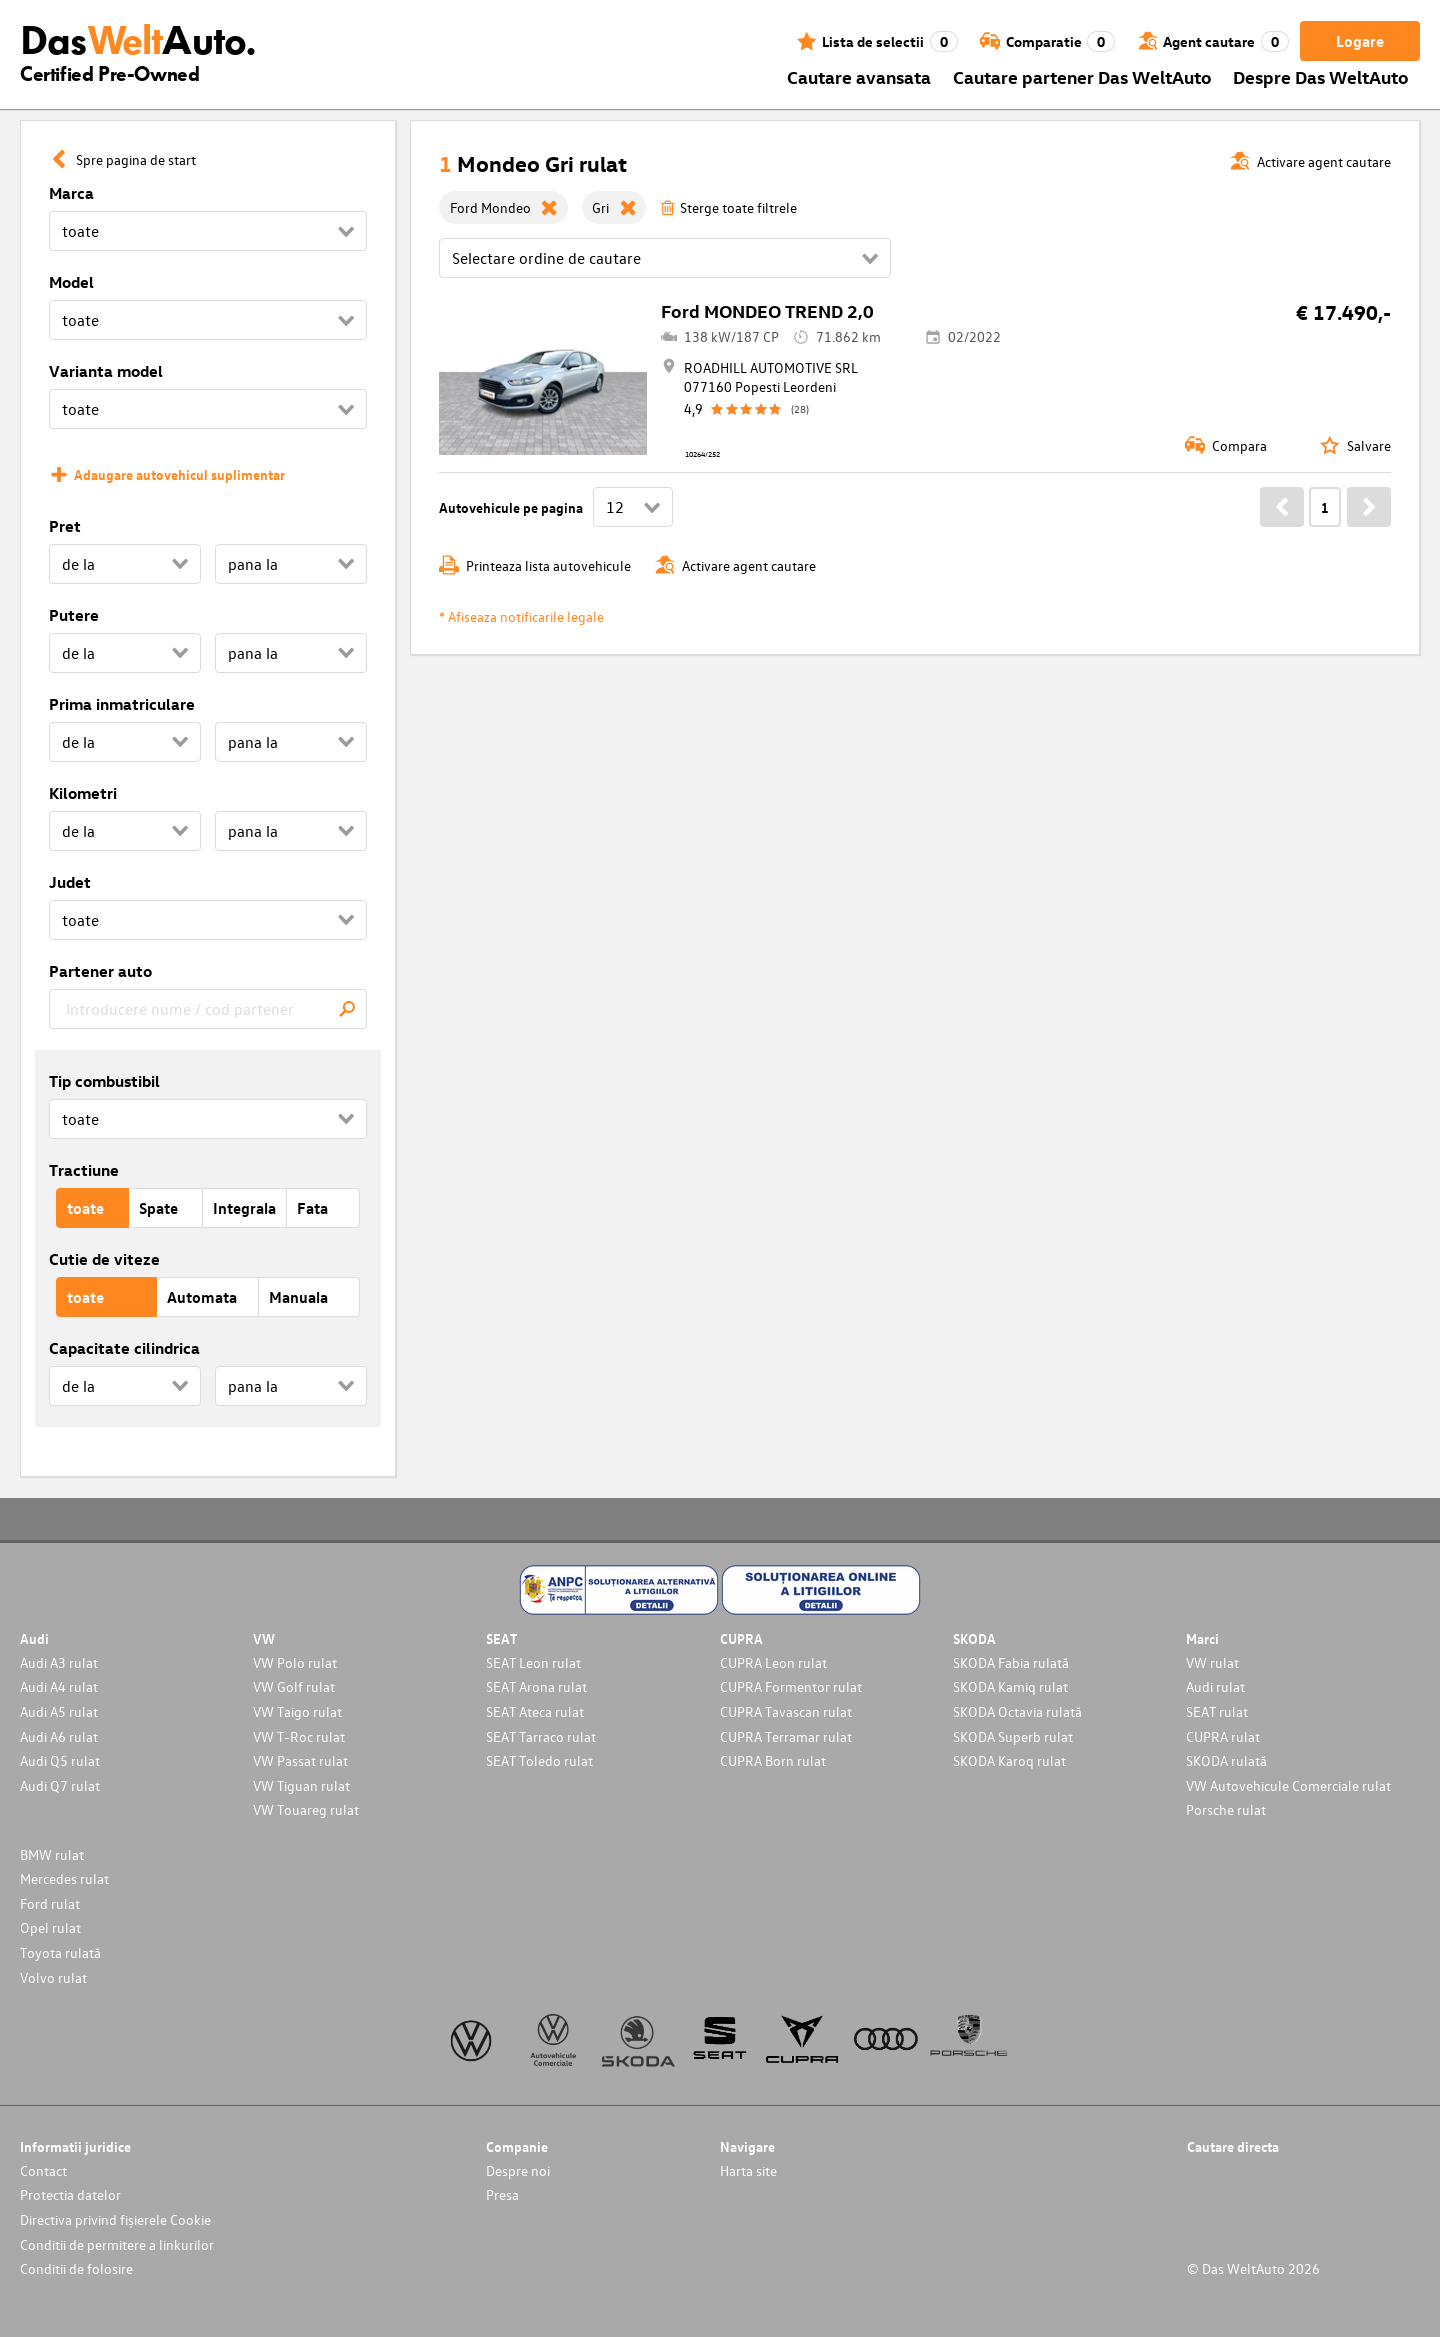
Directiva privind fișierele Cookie (115, 2219)
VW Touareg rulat (306, 1809)
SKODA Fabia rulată (1011, 1662)
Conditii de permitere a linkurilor (117, 2244)
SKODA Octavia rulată (1017, 1711)
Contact (43, 2170)
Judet (70, 882)
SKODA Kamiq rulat (1010, 1686)
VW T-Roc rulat (299, 1736)
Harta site (748, 2170)
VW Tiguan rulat (301, 1785)
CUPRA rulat (1223, 1736)
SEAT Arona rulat (536, 1686)
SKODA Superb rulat (1013, 1736)
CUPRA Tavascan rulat (786, 1711)
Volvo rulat (53, 1977)
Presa (502, 2194)
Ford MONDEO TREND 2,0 (767, 310)
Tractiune (84, 1170)
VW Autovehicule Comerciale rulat (1288, 1785)
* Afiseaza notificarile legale (521, 616)
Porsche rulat (1226, 1809)
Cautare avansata (859, 76)
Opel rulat (50, 1927)
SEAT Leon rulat (533, 1662)
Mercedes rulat (64, 1878)
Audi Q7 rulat (60, 1785)
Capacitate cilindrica (124, 1348)
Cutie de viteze (104, 1259)
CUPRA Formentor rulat (791, 1686)
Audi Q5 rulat (60, 1760)
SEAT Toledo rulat (539, 1760)
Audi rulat (1215, 1686)
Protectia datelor (70, 2194)
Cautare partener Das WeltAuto (1082, 76)
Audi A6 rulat (59, 1736)
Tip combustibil (104, 1081)
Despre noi (518, 2170)
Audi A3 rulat (59, 1662)
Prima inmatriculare (122, 704)
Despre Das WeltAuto (1321, 76)
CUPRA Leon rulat (773, 1662)
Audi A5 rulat (59, 1711)
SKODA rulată (1226, 1760)
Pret (65, 526)
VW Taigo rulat (297, 1711)
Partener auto (100, 971)
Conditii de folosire (76, 2268)
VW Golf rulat (294, 1686)
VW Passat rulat (300, 1760)
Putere (74, 615)
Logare (1360, 41)
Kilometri (83, 793)
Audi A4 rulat (59, 1686)
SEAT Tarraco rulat (541, 1736)
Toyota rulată (60, 1952)
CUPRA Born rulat (773, 1760)
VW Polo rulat (295, 1662)
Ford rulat (50, 1903)
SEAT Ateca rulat (535, 1711)
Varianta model (106, 371)
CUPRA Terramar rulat (786, 1736)
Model (71, 282)
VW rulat (1212, 1662)
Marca (71, 193)
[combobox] (208, 1009)
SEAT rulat (1217, 1711)
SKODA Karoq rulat (1009, 1760)
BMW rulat (52, 1854)
